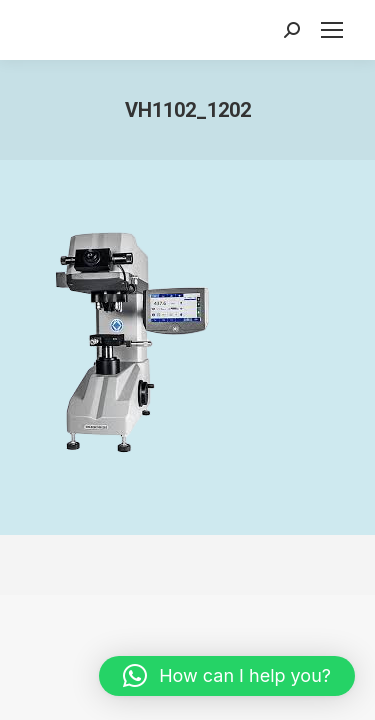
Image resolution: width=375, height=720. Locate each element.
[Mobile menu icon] (332, 30)
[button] (227, 676)
